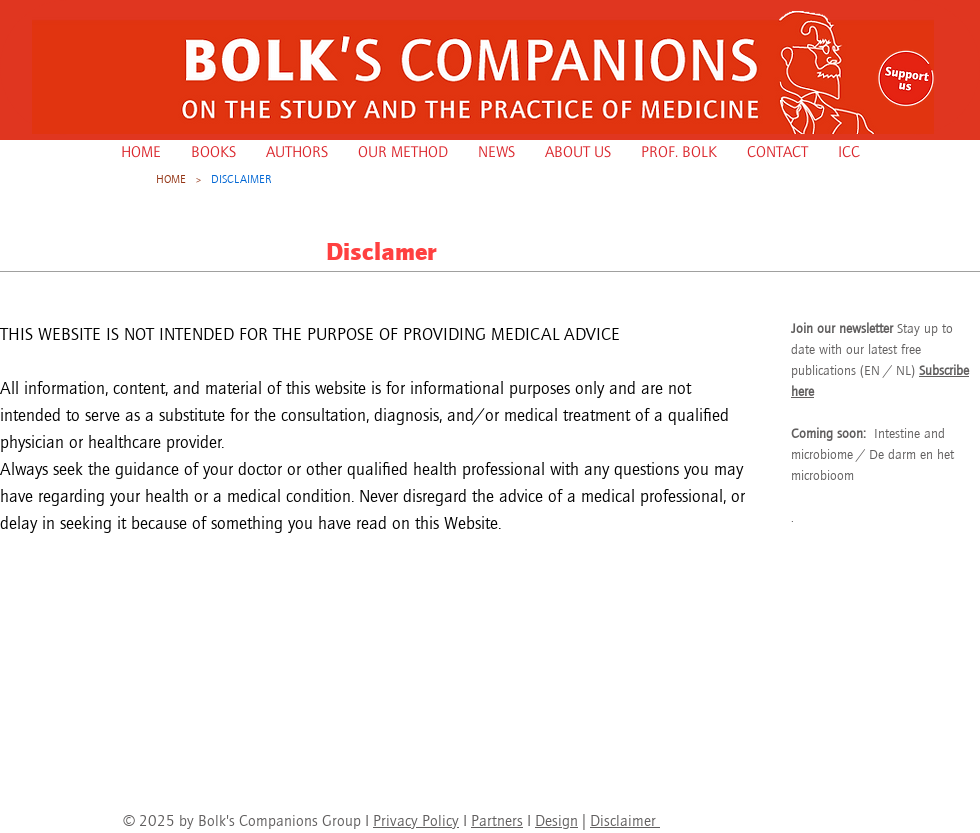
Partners (497, 820)
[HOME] (171, 179)
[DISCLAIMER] (241, 179)
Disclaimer (625, 820)
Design (556, 820)
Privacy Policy (416, 820)
